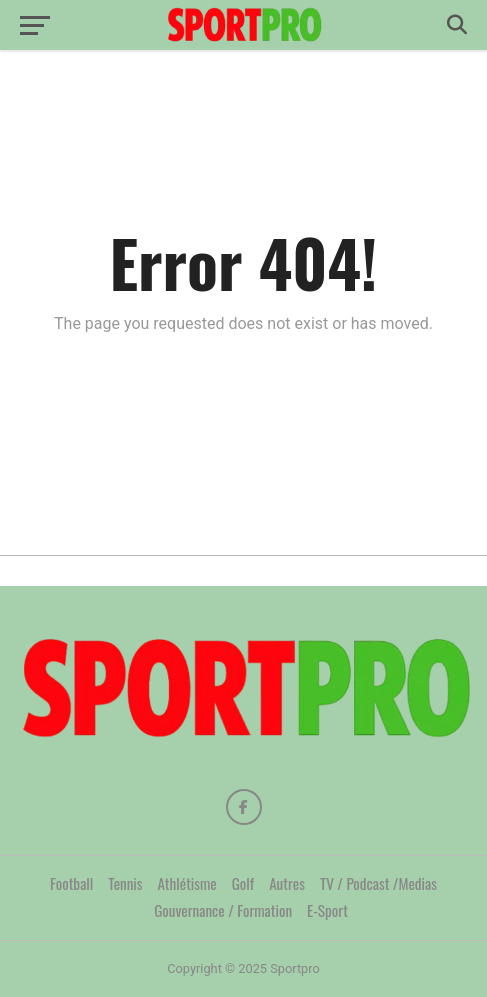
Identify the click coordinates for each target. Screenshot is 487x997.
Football (71, 883)
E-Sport (327, 910)
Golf (243, 883)
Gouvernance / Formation (223, 910)
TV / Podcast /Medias (378, 883)
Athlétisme (187, 883)
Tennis (125, 883)
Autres (287, 883)
